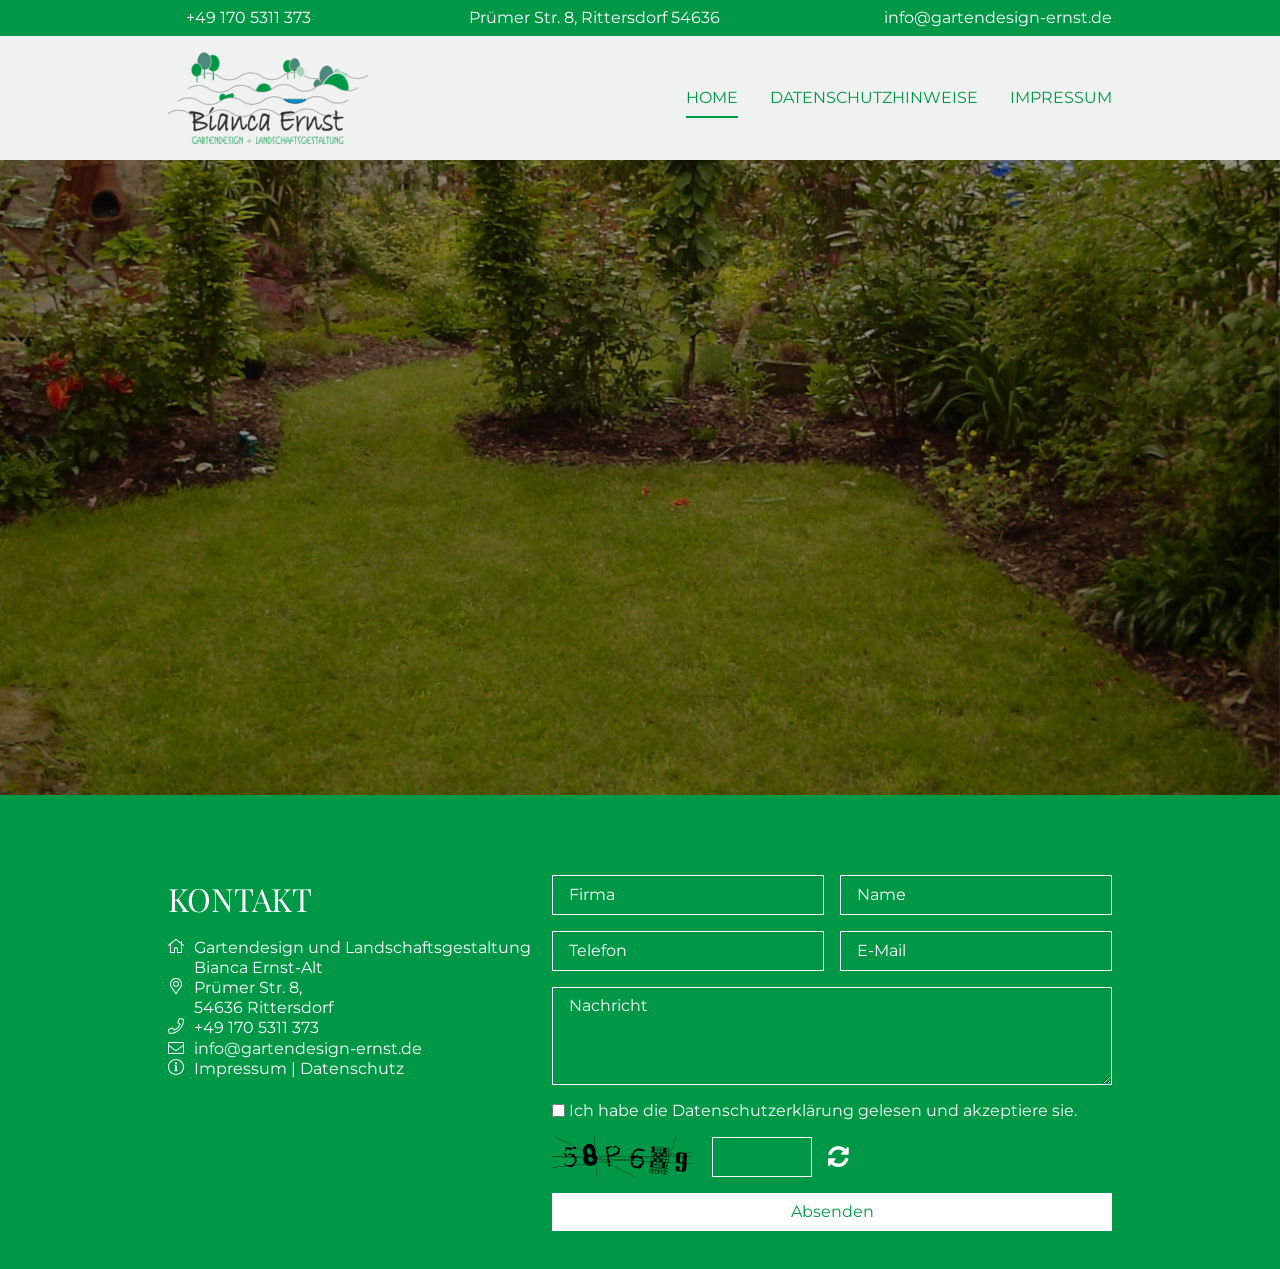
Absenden (832, 1211)
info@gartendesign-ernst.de (998, 17)
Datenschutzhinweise (874, 97)
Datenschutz (352, 1068)
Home (712, 97)
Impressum (1061, 97)
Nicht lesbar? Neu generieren (838, 1156)
